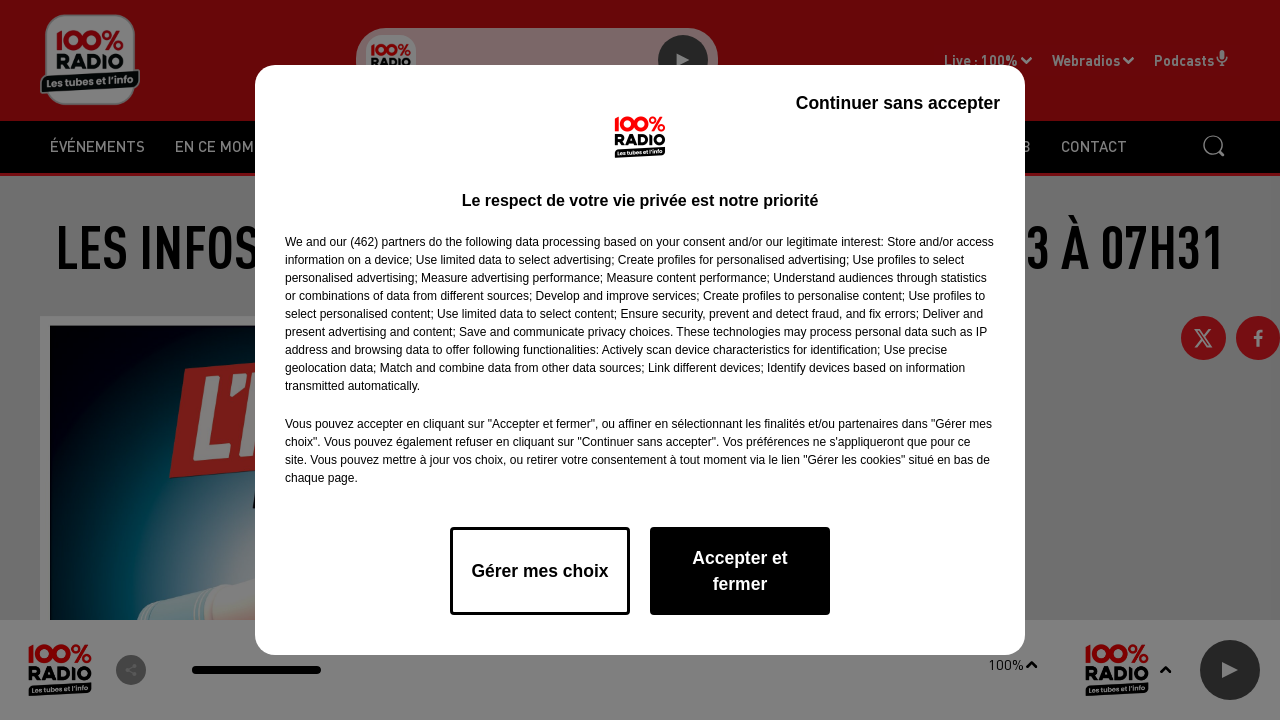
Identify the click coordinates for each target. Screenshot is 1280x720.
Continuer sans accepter (898, 103)
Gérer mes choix (539, 571)
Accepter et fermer (739, 571)
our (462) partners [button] (377, 242)
